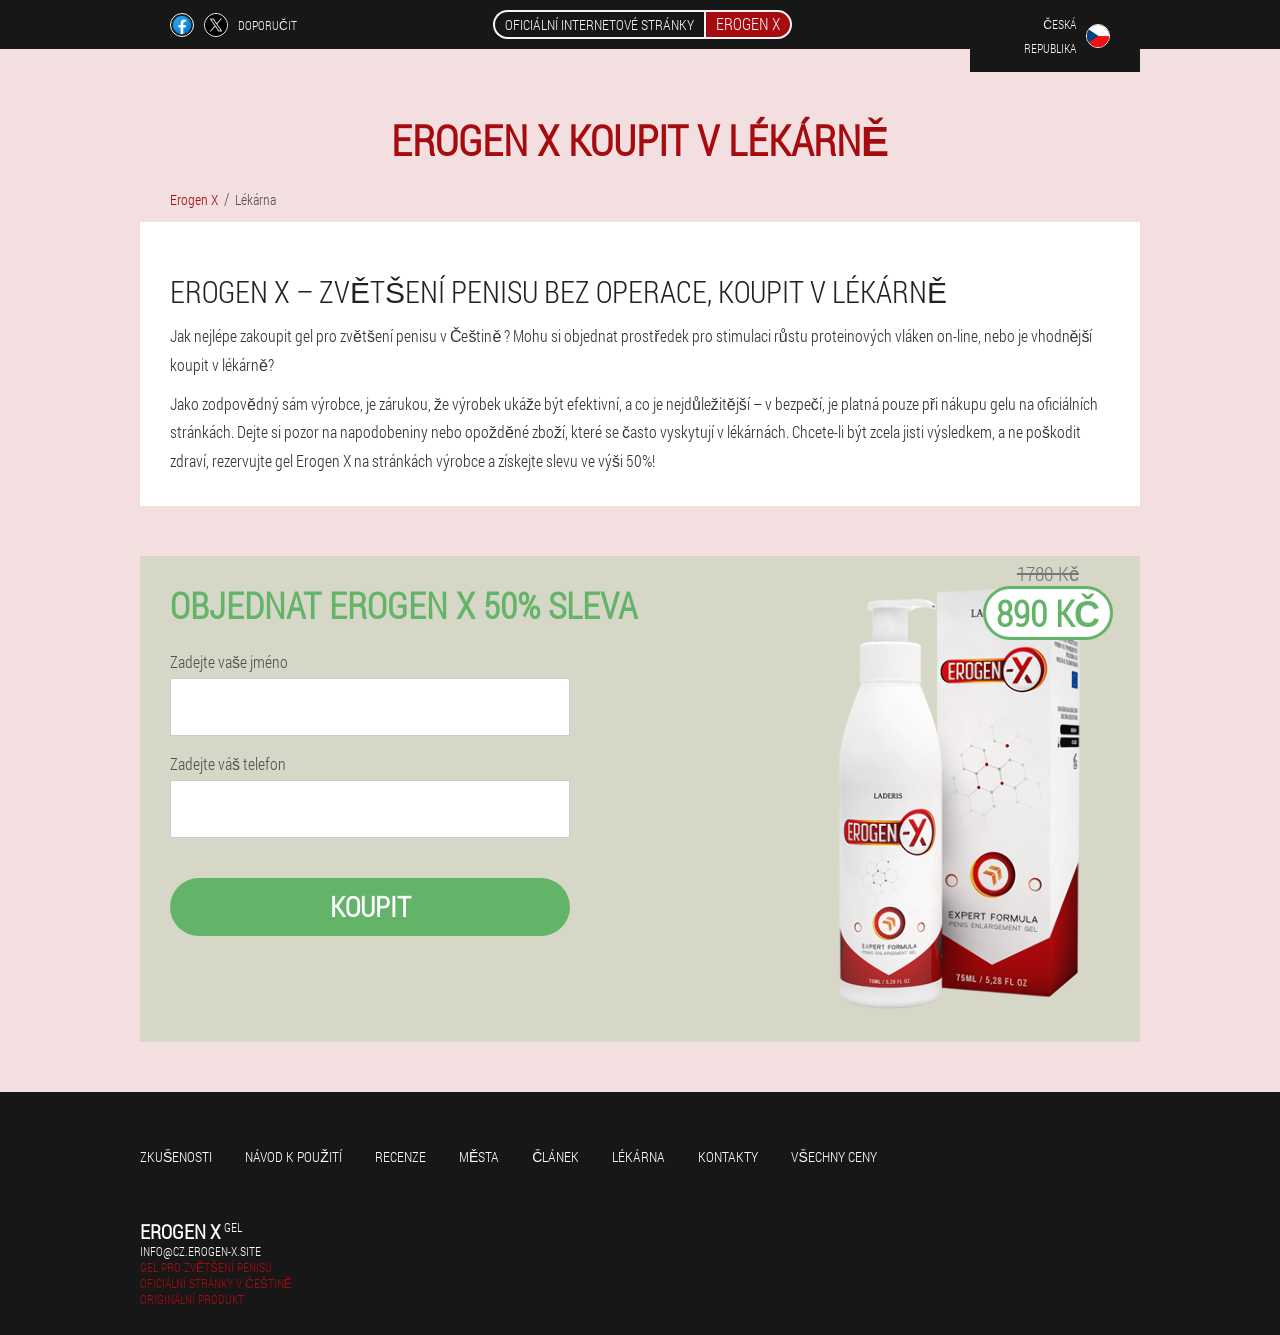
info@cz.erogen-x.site (200, 1251)
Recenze (400, 1156)
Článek (555, 1156)
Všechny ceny (833, 1156)
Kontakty (728, 1156)
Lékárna (638, 1156)
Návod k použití (293, 1156)
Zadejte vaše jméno (229, 662)
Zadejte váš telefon (228, 764)
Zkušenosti (176, 1156)
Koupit (370, 906)
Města (479, 1156)
